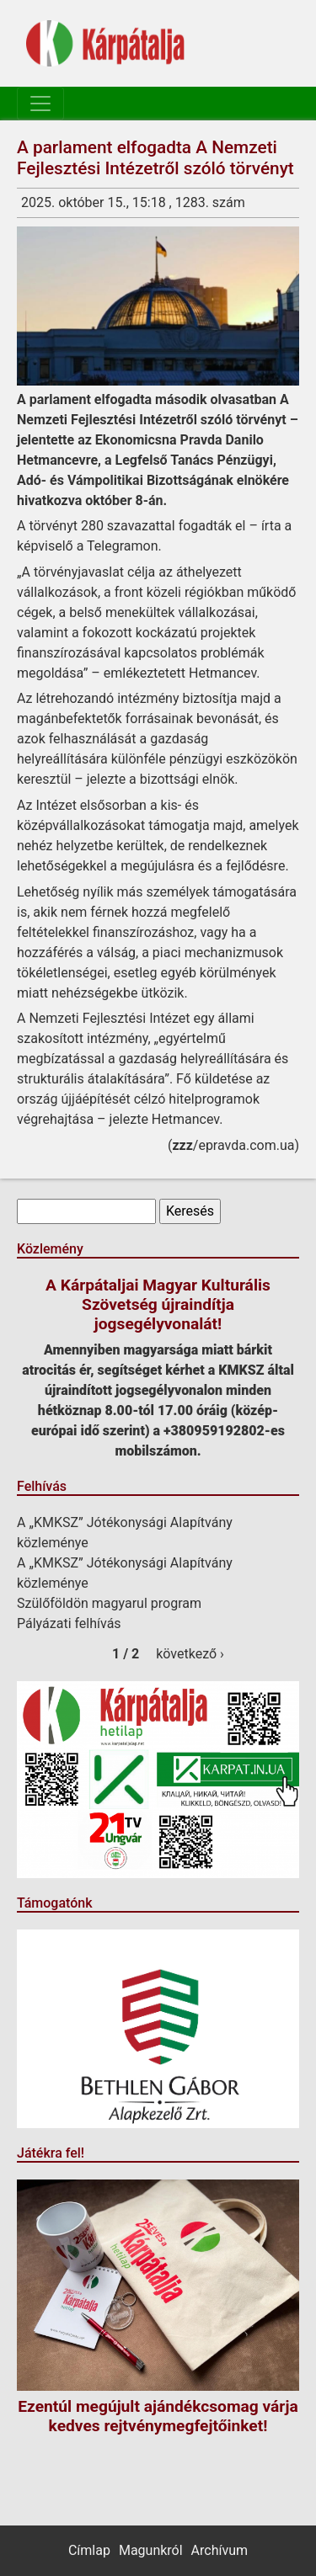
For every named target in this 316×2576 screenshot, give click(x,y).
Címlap (89, 2550)
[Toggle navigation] (40, 103)
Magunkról (151, 2550)
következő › (190, 1654)
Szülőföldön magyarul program (109, 1603)
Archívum (219, 2550)
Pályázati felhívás (69, 1623)
